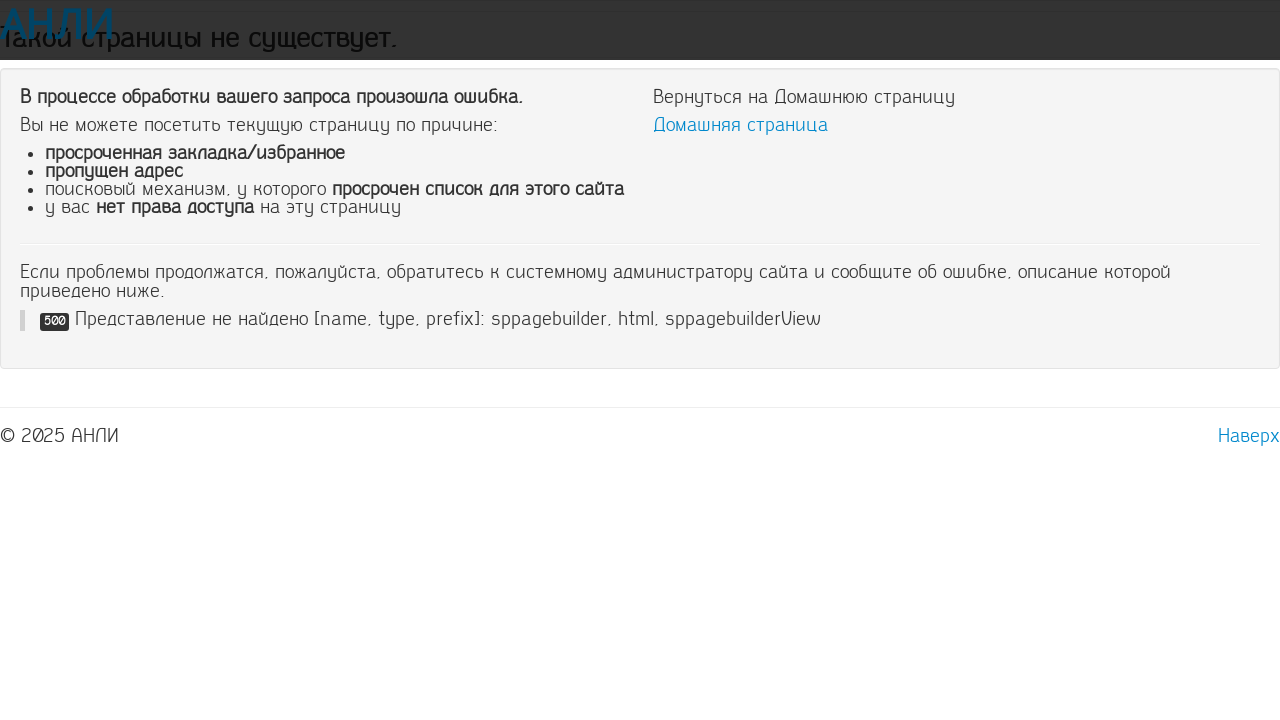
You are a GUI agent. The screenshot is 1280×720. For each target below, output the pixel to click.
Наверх (1249, 436)
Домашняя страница (740, 125)
